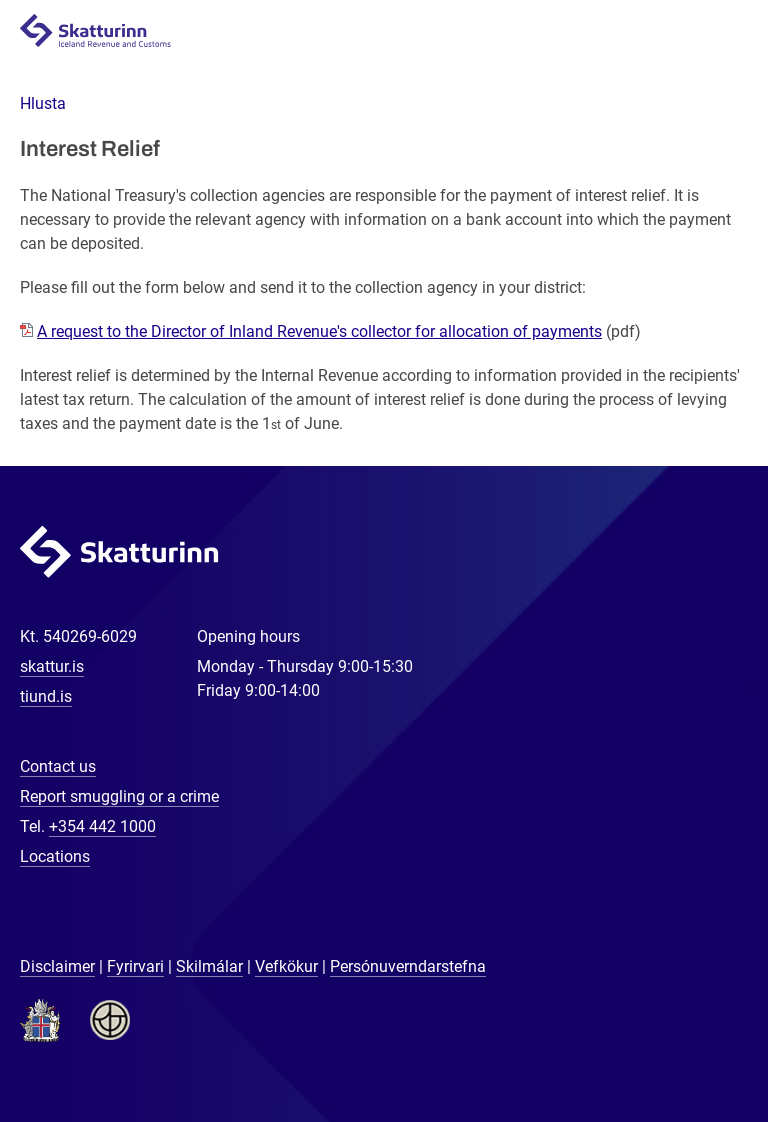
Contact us (58, 766)
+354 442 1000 (102, 826)
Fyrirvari (135, 966)
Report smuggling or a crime (119, 796)
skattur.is (52, 666)
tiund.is (46, 696)
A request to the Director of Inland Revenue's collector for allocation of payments (319, 331)
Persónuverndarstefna (408, 966)
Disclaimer (57, 966)
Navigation (729, 31)
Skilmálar (209, 966)
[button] (43, 103)
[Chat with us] (688, 1042)
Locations (55, 856)
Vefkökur (286, 966)
